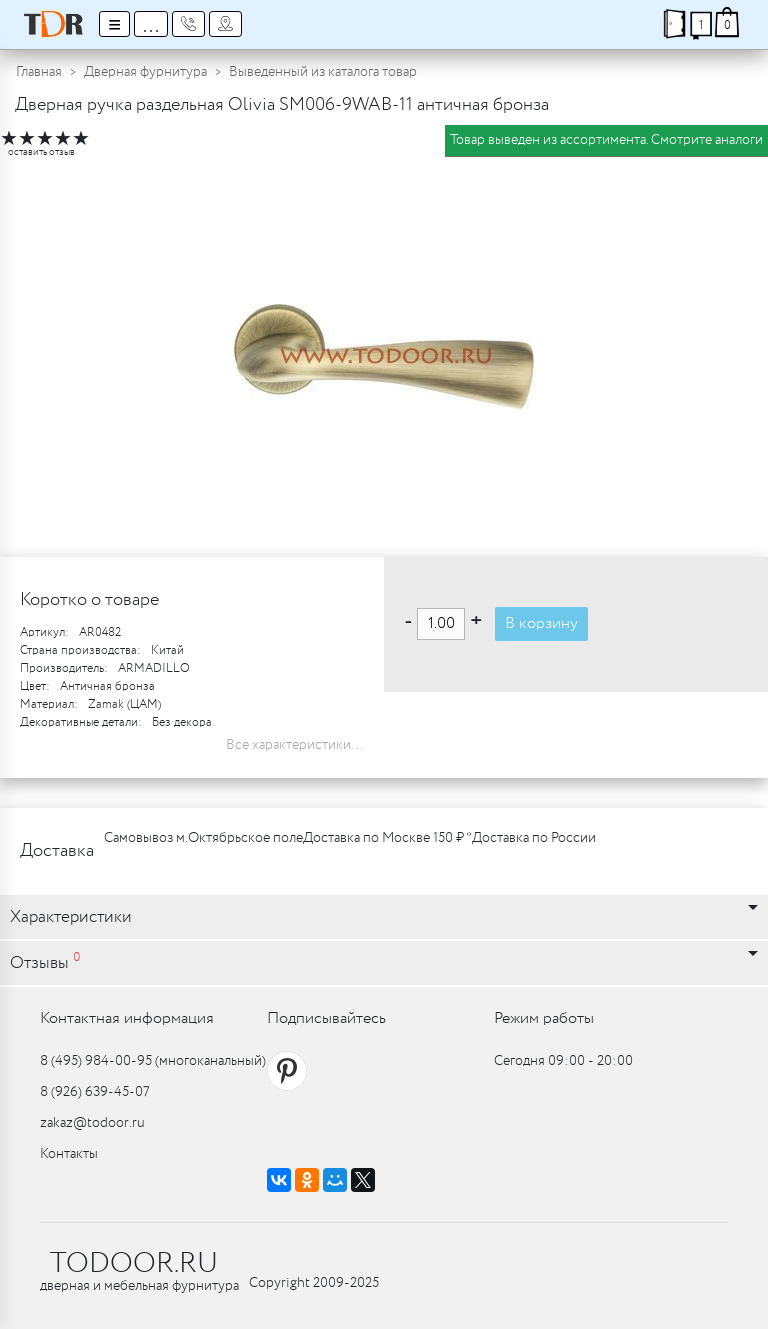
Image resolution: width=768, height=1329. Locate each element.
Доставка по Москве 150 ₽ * (387, 838)
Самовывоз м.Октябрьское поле (203, 838)
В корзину (541, 623)
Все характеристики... (295, 745)
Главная (39, 72)
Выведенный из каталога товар (323, 72)
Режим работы (544, 1018)
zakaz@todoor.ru (92, 1123)
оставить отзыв (41, 152)
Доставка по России (534, 838)
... (151, 24)
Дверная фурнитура (145, 72)
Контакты (69, 1154)
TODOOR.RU (134, 1264)
